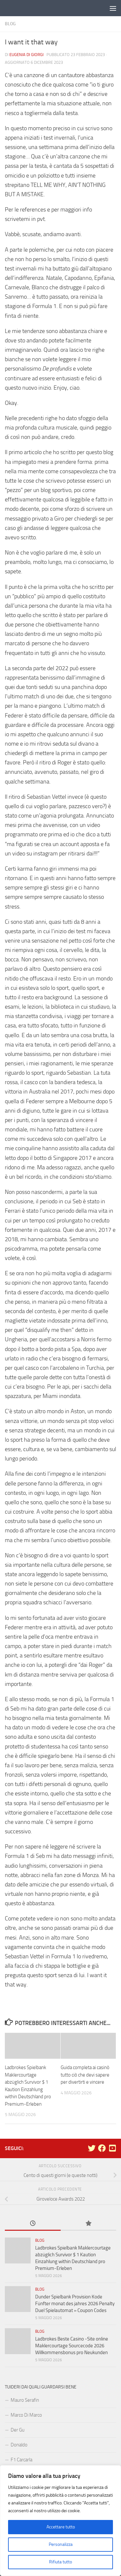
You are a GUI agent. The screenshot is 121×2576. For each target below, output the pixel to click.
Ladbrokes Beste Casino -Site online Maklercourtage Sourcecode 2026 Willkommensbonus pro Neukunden (71, 2345)
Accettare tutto (60, 2527)
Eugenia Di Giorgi (26, 54)
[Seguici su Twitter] (92, 2148)
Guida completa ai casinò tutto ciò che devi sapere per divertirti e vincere (85, 2075)
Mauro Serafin (25, 2400)
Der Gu (18, 2430)
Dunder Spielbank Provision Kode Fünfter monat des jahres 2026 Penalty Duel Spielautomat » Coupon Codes (75, 2303)
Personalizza (61, 2544)
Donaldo (19, 2445)
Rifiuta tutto (60, 2562)
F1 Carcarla (21, 2460)
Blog (10, 24)
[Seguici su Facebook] (102, 2148)
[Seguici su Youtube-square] (112, 2148)
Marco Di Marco (26, 2415)
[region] (60, 2520)
